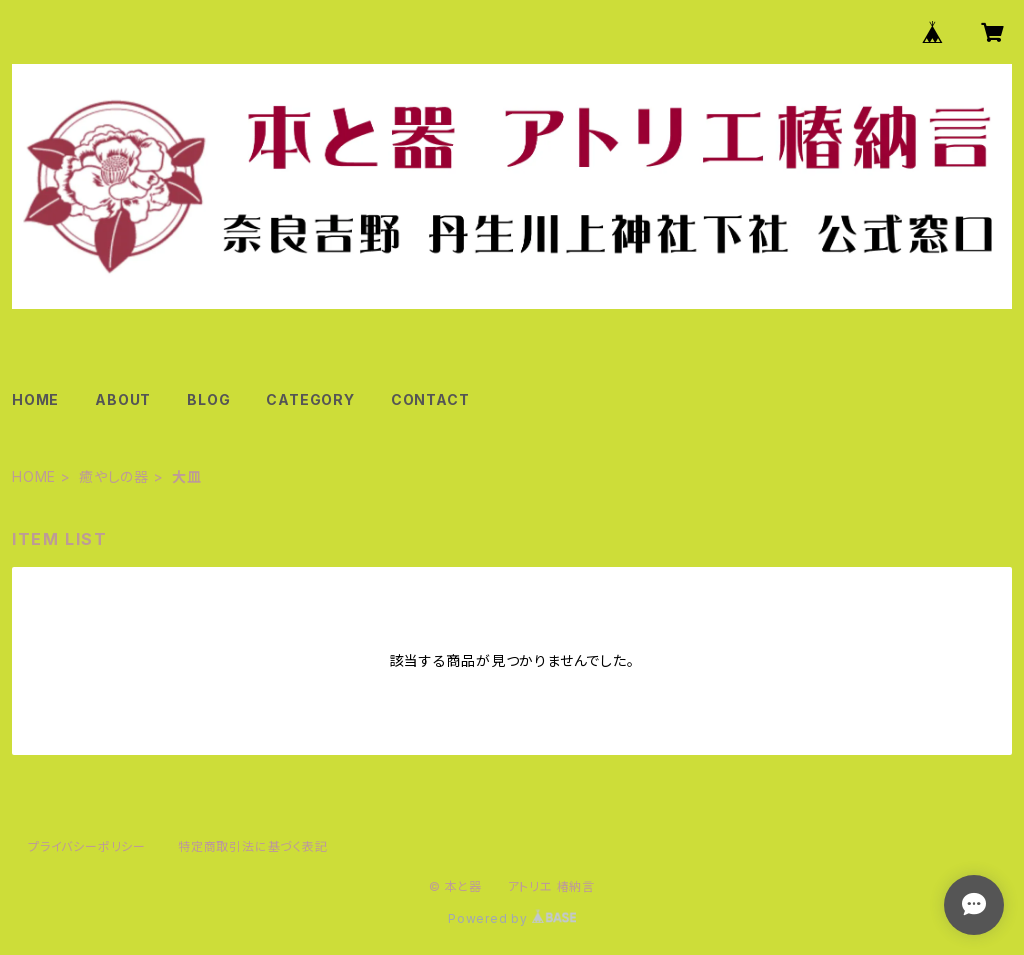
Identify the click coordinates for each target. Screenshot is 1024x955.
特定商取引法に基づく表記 (253, 846)
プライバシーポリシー (87, 846)
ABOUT (123, 399)
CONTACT (430, 399)
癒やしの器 (114, 476)
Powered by (512, 918)
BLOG (208, 399)
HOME (35, 399)
